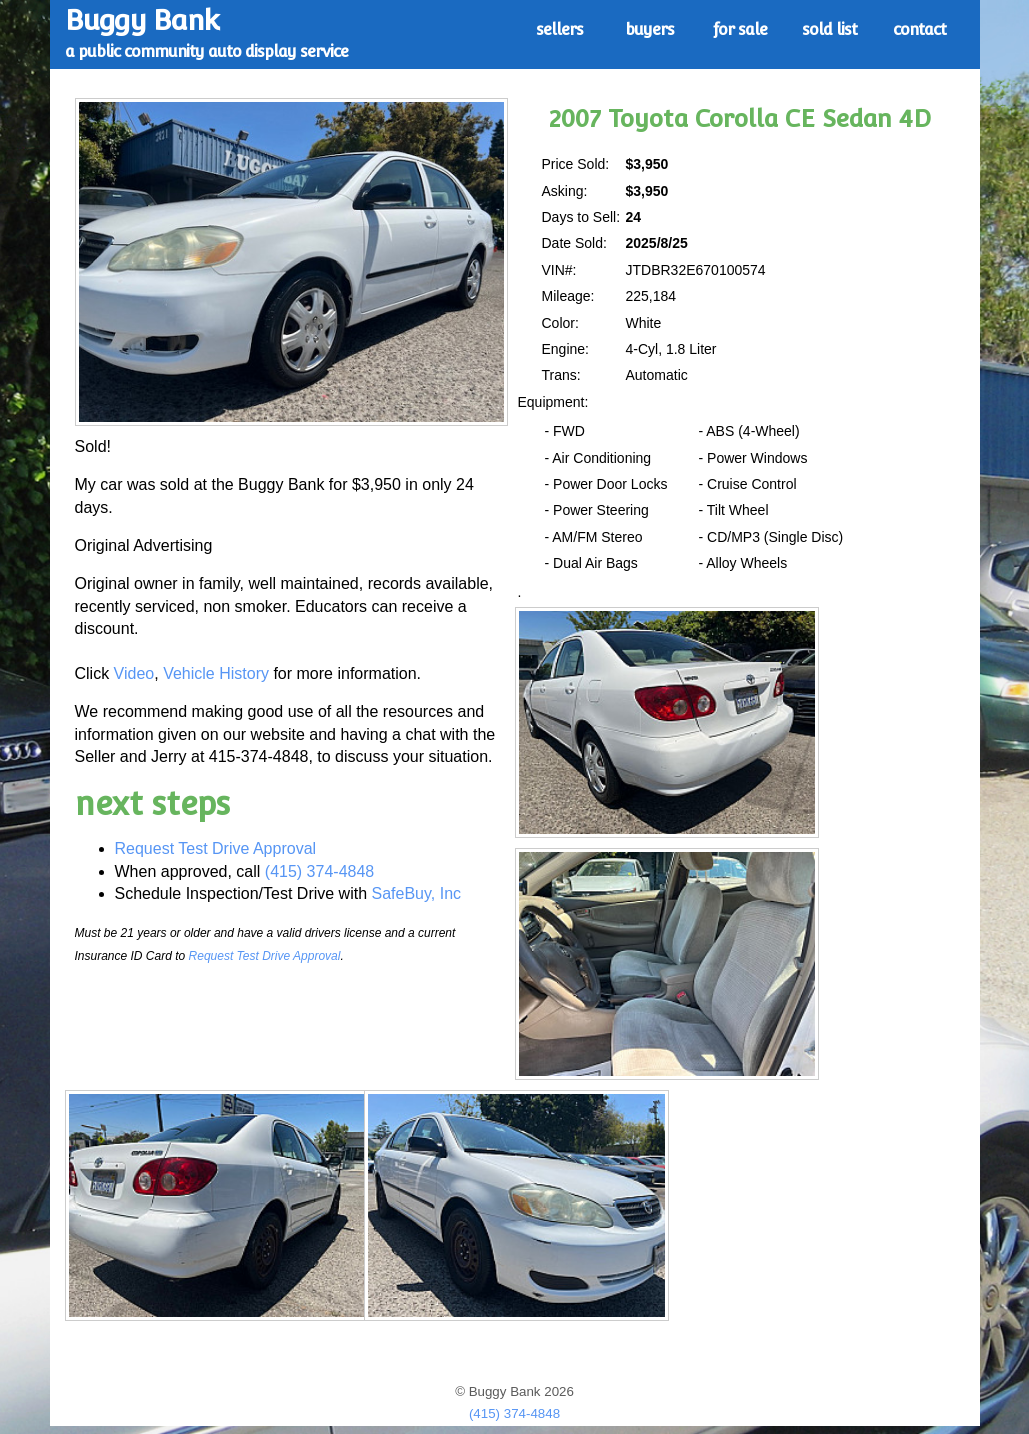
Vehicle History (216, 673)
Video (134, 673)
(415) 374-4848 (319, 871)
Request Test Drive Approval (216, 848)
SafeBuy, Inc (417, 893)
